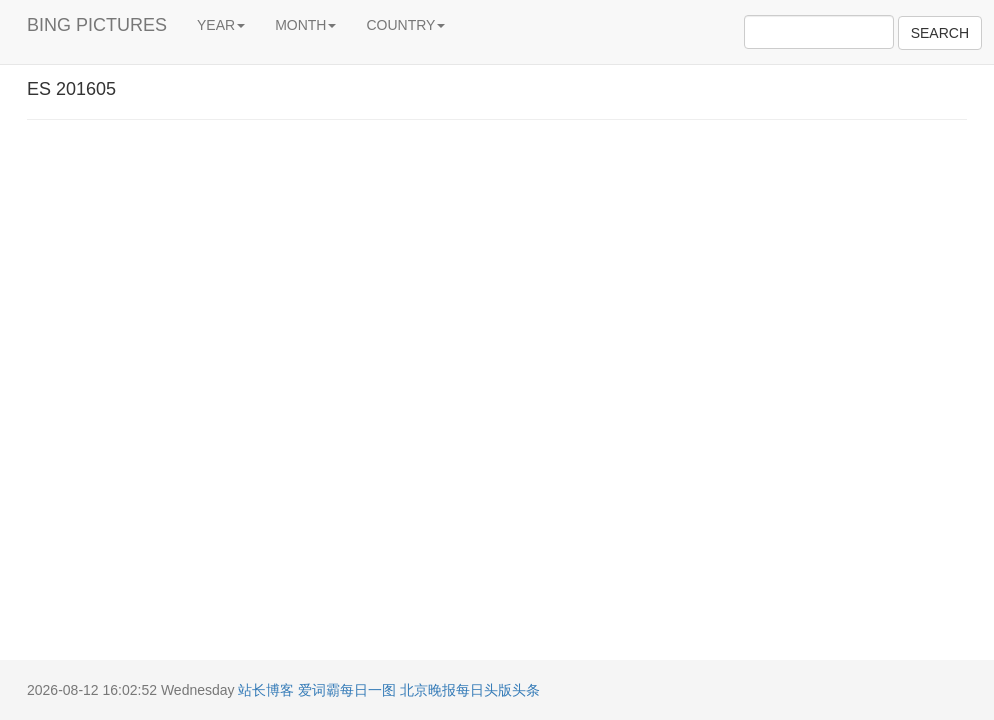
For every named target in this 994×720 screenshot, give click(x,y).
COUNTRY (405, 25)
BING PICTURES (97, 25)
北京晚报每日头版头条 (470, 690)
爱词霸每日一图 (347, 690)
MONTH (305, 25)
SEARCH (940, 33)
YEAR (221, 25)
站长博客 (266, 690)
